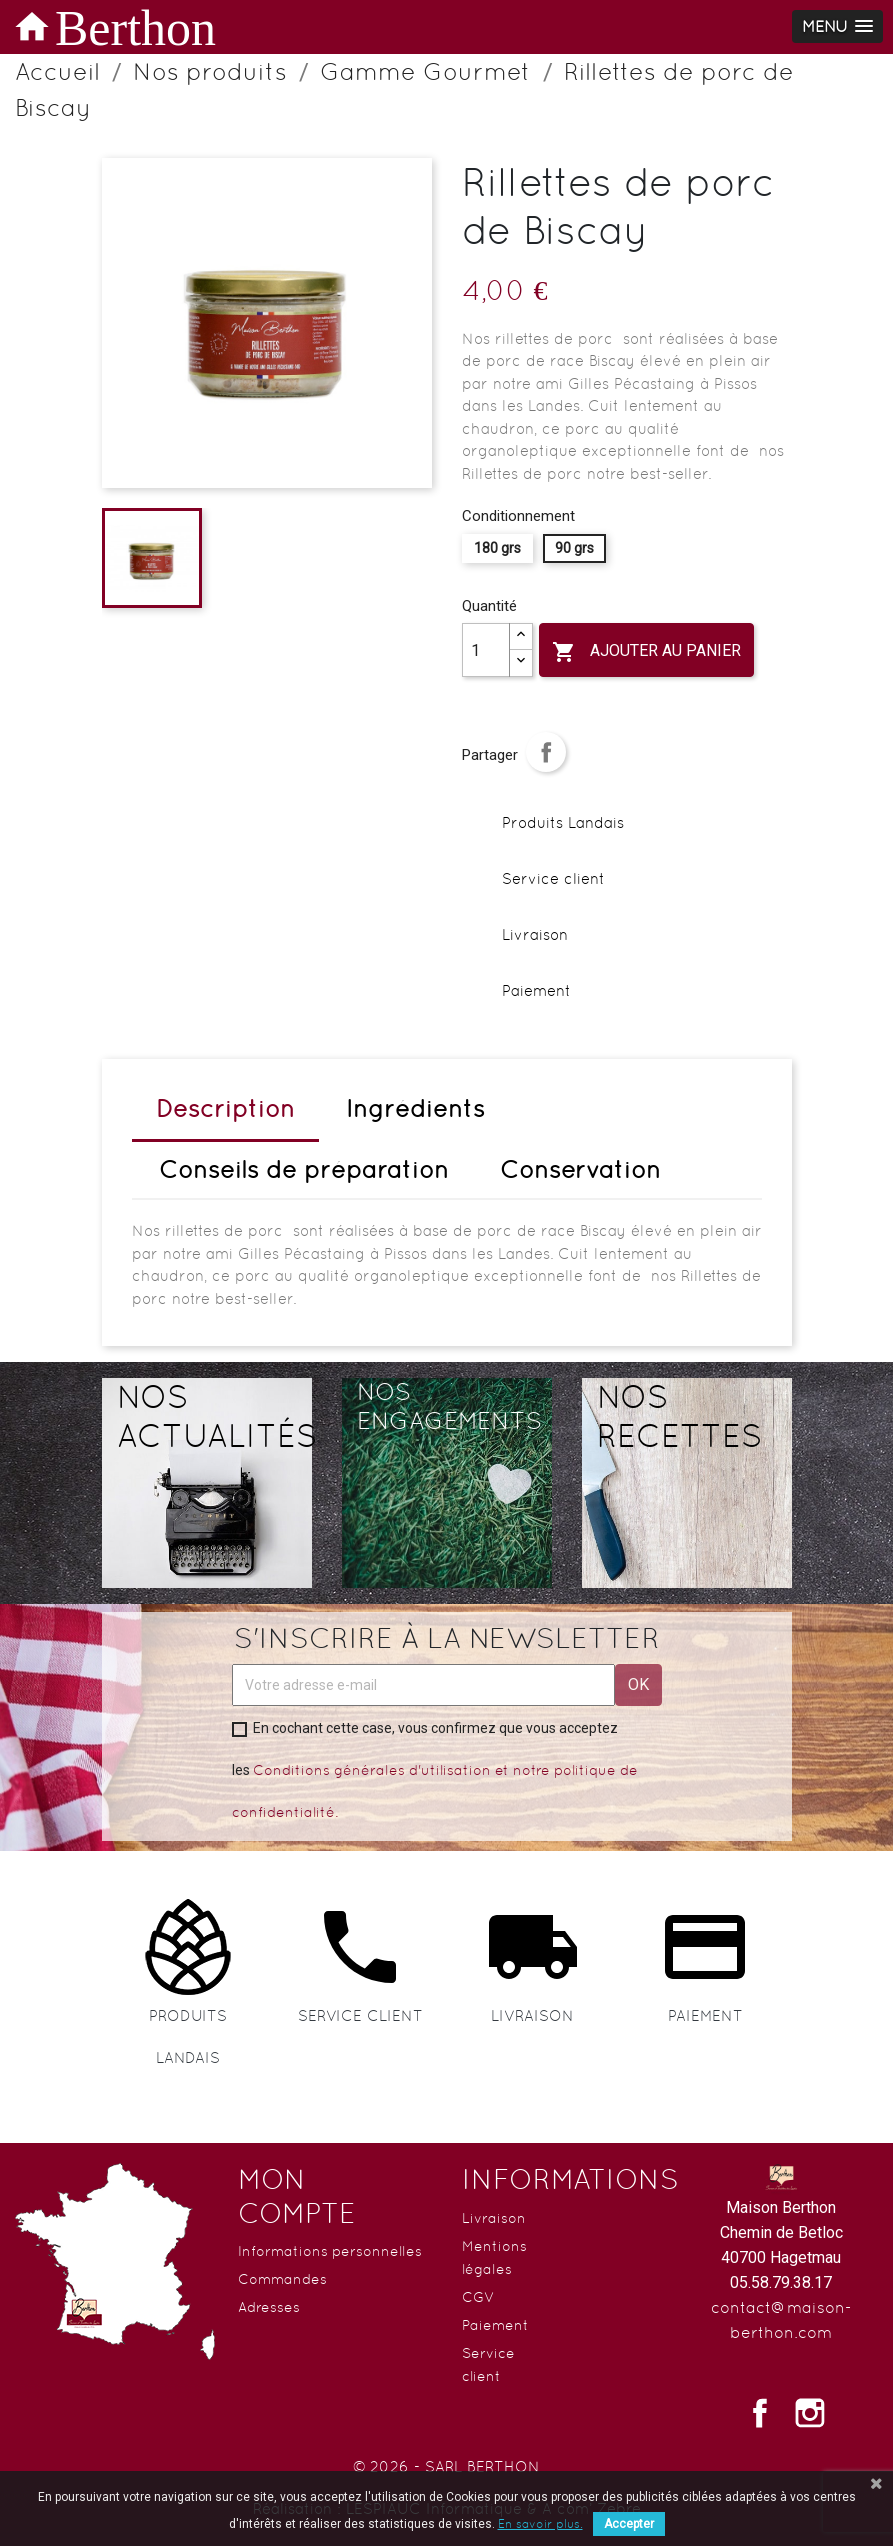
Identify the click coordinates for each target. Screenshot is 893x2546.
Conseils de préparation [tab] (304, 1169)
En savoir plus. (540, 2524)
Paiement (495, 2325)
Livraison (494, 2218)
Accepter (629, 2524)
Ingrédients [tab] (415, 1108)
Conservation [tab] (580, 1169)
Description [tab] (225, 1108)
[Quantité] (486, 650)
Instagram (810, 2413)
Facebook (760, 2413)
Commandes (282, 2279)
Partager (546, 752)
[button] (837, 26)
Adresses (269, 2307)
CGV (478, 2297)
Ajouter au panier (646, 652)
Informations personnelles (330, 2251)
